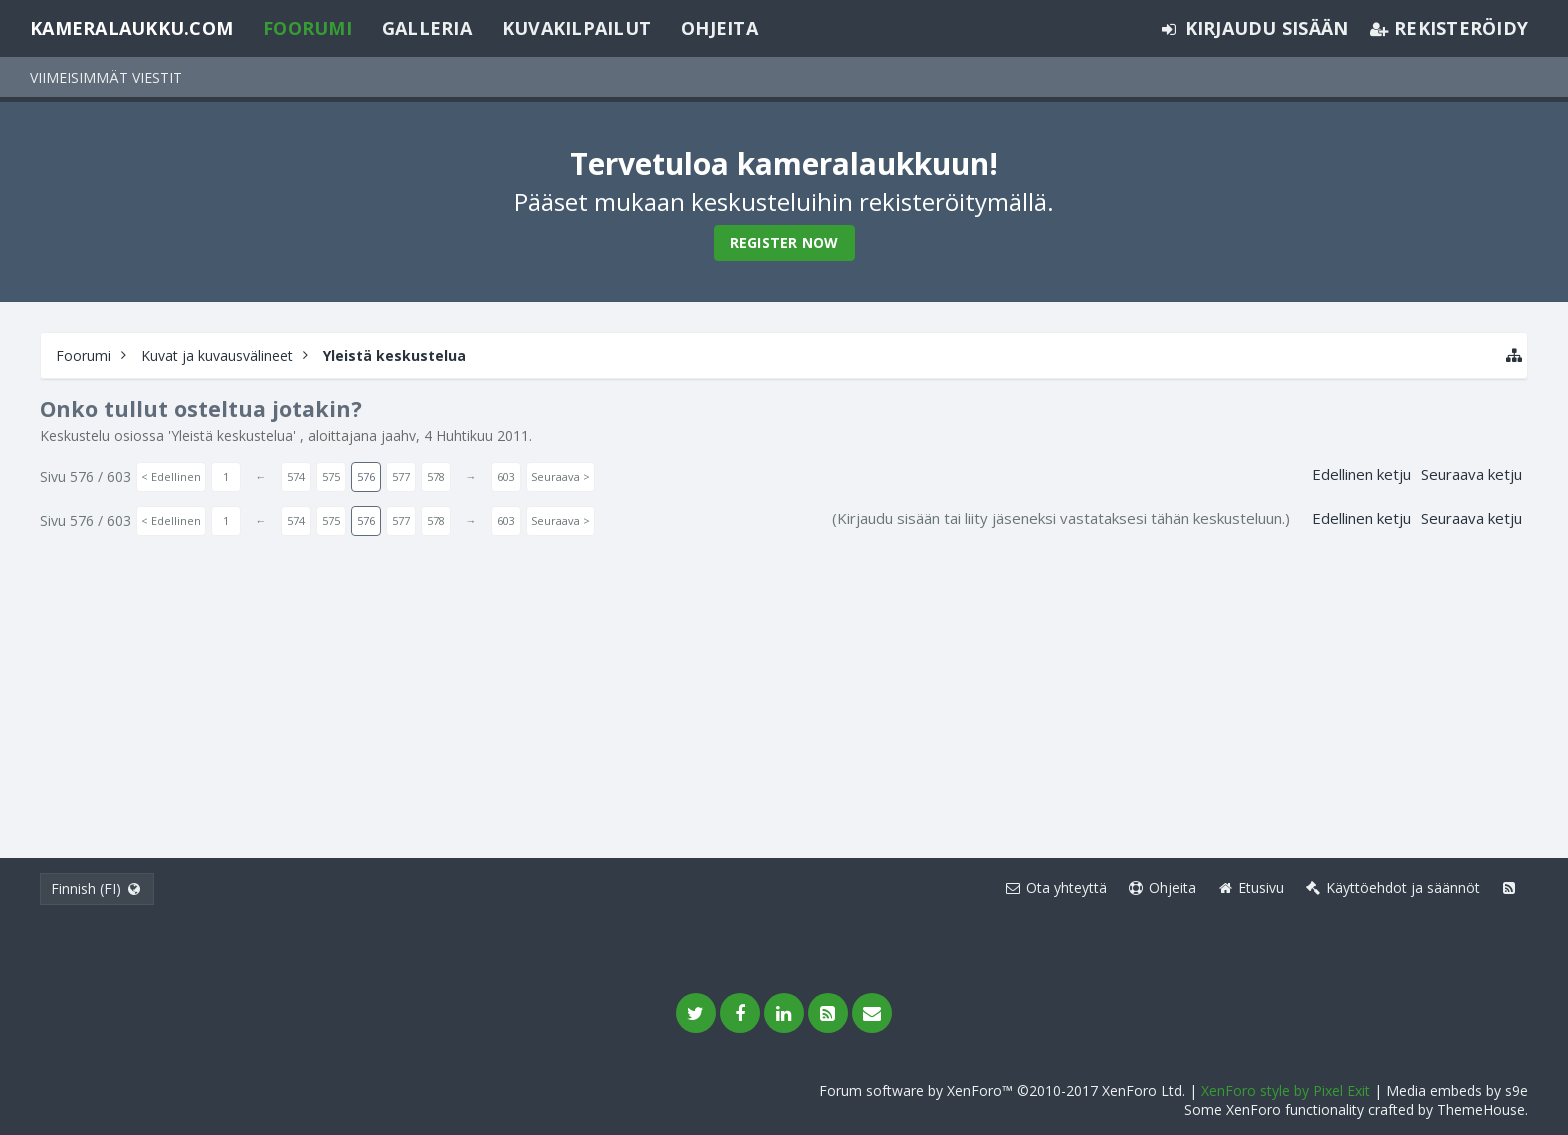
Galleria (427, 28)
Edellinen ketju (1361, 474)
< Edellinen (171, 476)
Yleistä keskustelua (232, 435)
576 (366, 476)
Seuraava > (560, 476)
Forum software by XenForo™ (1002, 1090)
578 (436, 476)
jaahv (398, 435)
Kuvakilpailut (576, 28)
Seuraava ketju (1471, 474)
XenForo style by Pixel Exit (1285, 1090)
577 (401, 476)
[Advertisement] (784, 688)
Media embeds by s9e (1457, 1090)
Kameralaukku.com (131, 28)
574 (296, 476)
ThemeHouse (1481, 1109)
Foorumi (307, 28)
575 (331, 476)
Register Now (784, 242)
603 (506, 476)
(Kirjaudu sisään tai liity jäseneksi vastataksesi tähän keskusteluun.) (1061, 518)
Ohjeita (719, 28)
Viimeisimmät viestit (106, 77)
